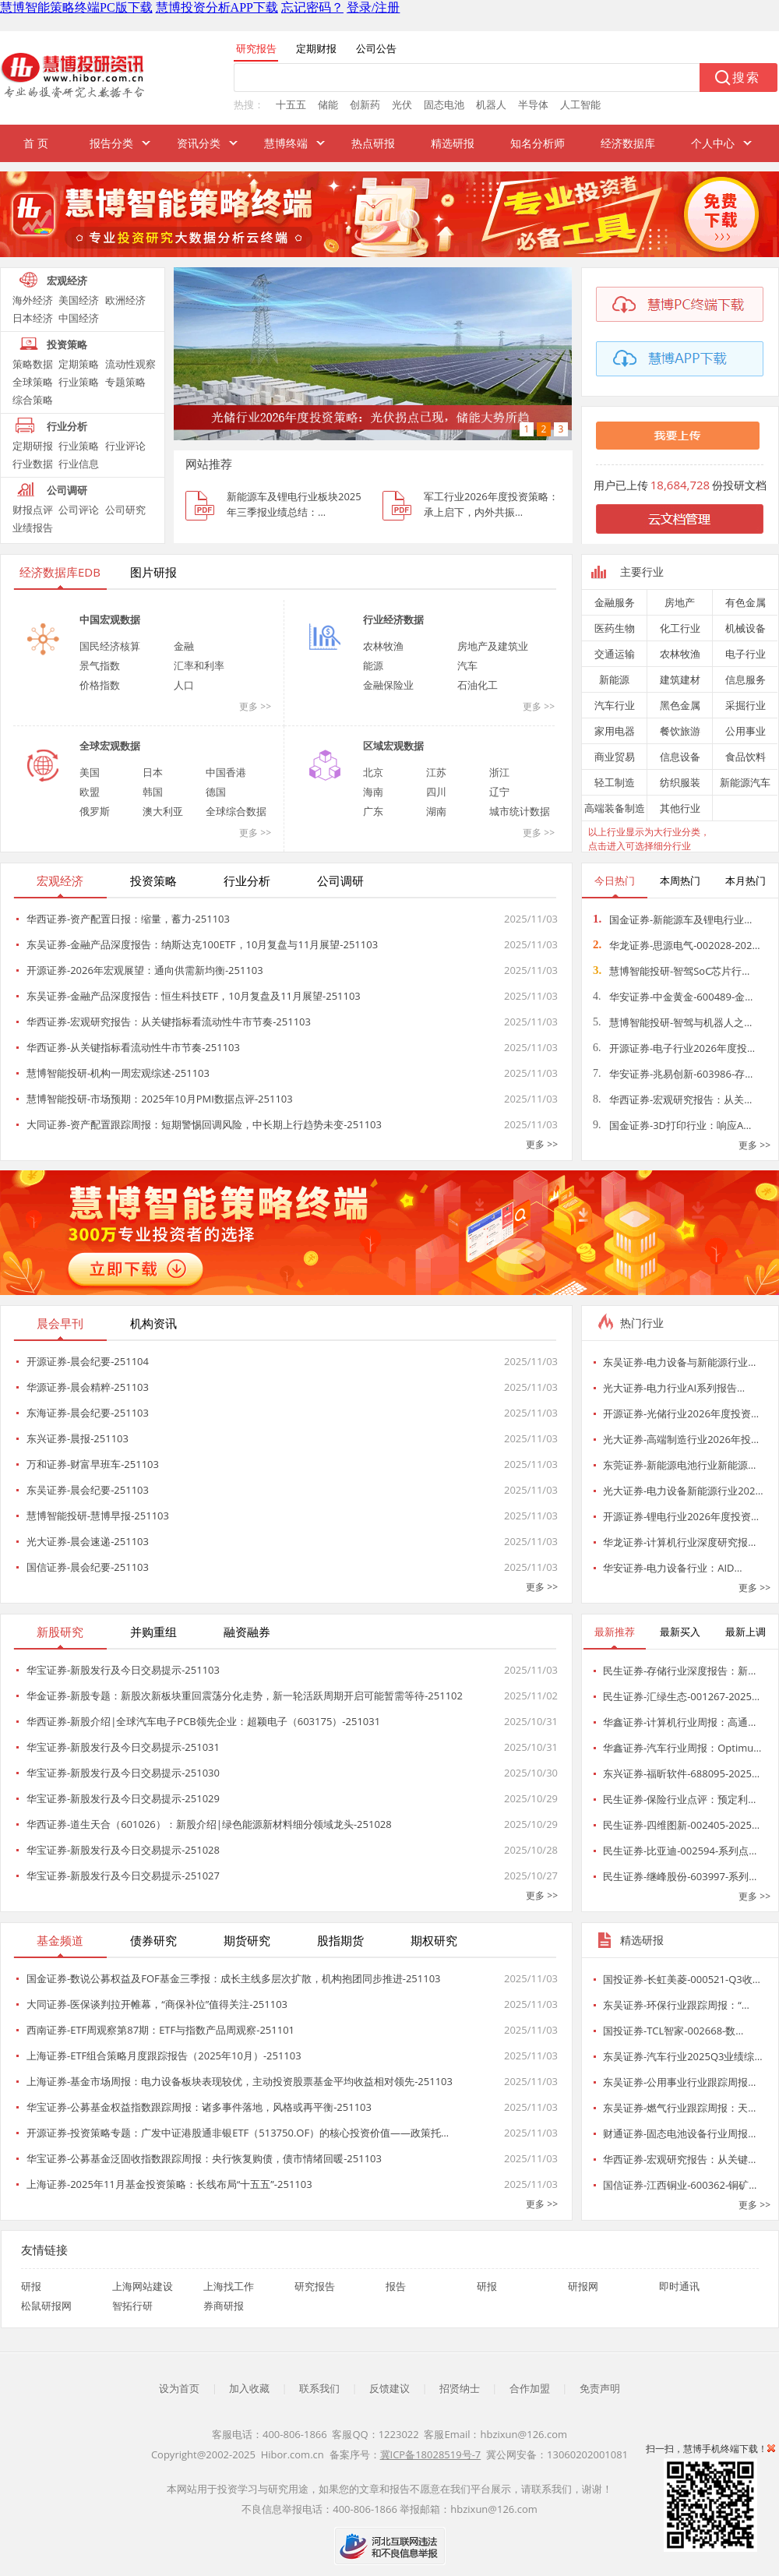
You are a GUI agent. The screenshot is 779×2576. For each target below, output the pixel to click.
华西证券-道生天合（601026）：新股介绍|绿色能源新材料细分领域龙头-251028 (209, 1824)
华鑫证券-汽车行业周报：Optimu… (682, 1748)
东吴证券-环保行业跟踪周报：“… (676, 2005)
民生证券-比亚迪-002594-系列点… (679, 1851)
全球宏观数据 (109, 746)
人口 (184, 685)
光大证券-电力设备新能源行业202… (683, 1491)
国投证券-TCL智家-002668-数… (673, 2031)
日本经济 (32, 318)
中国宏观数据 (109, 619)
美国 (89, 772)
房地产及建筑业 (492, 646)
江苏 (436, 772)
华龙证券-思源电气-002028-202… (676, 945)
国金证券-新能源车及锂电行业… (672, 919)
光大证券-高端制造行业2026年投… (681, 1439)
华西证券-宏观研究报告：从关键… (679, 2159)
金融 (184, 646)
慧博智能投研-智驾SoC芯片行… (671, 970)
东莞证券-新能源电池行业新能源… (679, 1465)
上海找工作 (228, 2286)
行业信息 (78, 464)
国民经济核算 (109, 646)
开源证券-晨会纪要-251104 (87, 1361)
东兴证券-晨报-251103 (77, 1438)
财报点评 (32, 510)
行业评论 (125, 446)
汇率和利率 (199, 665)
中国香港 (226, 772)
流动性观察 (130, 364)
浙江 (499, 772)
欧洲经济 (125, 300)
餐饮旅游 (680, 731)
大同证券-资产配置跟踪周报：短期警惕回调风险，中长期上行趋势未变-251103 (204, 1124)
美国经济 (78, 300)
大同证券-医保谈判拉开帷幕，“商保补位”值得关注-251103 (156, 2004)
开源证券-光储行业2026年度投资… (681, 1413)
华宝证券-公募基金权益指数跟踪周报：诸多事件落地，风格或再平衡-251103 (199, 2107)
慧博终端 (286, 143)
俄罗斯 (94, 811)
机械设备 (745, 628)
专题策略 (125, 382)
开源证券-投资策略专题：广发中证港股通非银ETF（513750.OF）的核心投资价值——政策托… (237, 2133)
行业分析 (67, 426)
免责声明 (600, 2388)
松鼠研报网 (46, 2306)
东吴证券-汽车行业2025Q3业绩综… (683, 2056)
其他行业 (680, 808)
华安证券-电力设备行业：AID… (672, 1568)
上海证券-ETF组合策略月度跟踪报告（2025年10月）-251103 (163, 2055)
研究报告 (314, 2286)
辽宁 (499, 792)
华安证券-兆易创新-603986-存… (673, 1073)
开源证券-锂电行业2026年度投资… (681, 1516)
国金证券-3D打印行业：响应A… (672, 1125)
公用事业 (745, 731)
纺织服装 (680, 782)
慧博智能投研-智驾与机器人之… (672, 1022)
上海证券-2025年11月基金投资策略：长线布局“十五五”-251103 (169, 2184)
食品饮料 (745, 757)
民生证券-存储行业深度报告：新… (679, 1671)
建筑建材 (680, 679)
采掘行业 (745, 705)
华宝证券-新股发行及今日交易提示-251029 (123, 1798)
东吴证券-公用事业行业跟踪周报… (679, 2082)
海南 (373, 792)
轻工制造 (614, 782)
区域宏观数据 (393, 746)
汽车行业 (614, 705)
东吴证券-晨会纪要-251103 (87, 1490)
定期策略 (78, 364)
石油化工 (477, 685)
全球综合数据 (236, 811)
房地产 (679, 602)
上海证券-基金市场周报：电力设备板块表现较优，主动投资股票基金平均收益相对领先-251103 (239, 2081)
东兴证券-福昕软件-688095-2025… (681, 1773)
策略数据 (32, 364)
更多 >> (255, 706)
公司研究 (125, 510)
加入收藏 (249, 2388)
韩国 (153, 792)
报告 (396, 2286)
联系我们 (319, 2388)
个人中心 (713, 143)
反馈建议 (389, 2388)
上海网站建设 (142, 2286)
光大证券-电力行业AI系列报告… (674, 1388)
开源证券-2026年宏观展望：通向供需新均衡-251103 (144, 970)
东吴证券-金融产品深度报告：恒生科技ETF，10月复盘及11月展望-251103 (193, 996)
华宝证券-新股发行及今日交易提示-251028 (123, 1850)
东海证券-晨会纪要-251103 (87, 1413)
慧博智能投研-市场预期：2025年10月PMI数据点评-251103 (159, 1099)
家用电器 (614, 731)
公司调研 (67, 490)
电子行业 (745, 654)
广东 (373, 811)
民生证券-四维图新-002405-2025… (681, 1825)
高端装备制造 (614, 808)
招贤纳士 (459, 2388)
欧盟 (89, 792)
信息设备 (680, 757)
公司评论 (78, 510)
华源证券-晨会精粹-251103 (87, 1387)
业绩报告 (32, 527)
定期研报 (32, 446)
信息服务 (745, 679)
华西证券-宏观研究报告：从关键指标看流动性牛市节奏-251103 (168, 1022)
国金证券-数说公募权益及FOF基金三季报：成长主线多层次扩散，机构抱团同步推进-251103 (233, 1978)
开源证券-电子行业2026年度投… (674, 1048)
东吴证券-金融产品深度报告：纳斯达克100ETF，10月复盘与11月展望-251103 (202, 944)
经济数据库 (628, 143)
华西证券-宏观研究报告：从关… (672, 1099)
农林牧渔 (383, 646)
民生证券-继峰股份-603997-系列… (679, 1876)
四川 (436, 792)
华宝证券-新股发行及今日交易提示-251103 (123, 1670)
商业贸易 (614, 757)
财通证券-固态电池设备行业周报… (679, 2133)
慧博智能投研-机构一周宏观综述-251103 (118, 1073)
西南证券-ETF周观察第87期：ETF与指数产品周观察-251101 (160, 2030)
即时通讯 (679, 2286)
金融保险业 (388, 685)
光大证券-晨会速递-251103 (87, 1541)
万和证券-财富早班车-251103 (92, 1464)
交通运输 (614, 654)
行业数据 (32, 464)
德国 (216, 792)
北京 (373, 772)
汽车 (467, 665)
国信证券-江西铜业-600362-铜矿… (679, 2185)
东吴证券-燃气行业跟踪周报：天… (679, 2108)
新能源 (614, 679)
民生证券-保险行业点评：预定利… (679, 1799)
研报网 (583, 2286)
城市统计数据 (519, 811)
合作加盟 (529, 2388)
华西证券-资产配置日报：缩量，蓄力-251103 (128, 919)
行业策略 (78, 382)
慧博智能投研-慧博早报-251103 (97, 1516)
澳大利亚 (163, 811)
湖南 (436, 811)
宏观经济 (67, 280)
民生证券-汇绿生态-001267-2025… (681, 1696)
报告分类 (111, 143)
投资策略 (67, 344)
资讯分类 (198, 143)
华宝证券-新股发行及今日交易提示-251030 (123, 1773)
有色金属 (745, 602)
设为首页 (179, 2388)
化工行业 (680, 628)
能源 (373, 665)
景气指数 (99, 665)
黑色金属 (680, 705)
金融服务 (614, 602)
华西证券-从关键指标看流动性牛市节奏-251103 (133, 1047)
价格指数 (99, 685)
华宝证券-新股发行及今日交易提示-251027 (123, 1875)
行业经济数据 (393, 619)
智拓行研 (132, 2306)
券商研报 (223, 2306)
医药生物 (614, 628)
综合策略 (32, 400)
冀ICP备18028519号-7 (430, 2454)
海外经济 (32, 300)
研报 (31, 2286)
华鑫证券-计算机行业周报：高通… (679, 1722)
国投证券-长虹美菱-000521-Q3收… (681, 1979)
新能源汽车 (745, 782)
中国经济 (78, 318)
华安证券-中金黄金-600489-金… (673, 996)
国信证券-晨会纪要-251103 (87, 1567)
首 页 (36, 143)
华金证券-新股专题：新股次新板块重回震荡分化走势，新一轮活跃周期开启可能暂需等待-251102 (244, 1696)
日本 (153, 772)
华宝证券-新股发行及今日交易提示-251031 (123, 1747)
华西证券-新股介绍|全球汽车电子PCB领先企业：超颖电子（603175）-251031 (203, 1721)
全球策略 (32, 382)
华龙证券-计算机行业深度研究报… (679, 1542)
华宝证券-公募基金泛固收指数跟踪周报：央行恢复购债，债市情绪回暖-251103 (204, 2158)
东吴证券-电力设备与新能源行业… (679, 1362)
